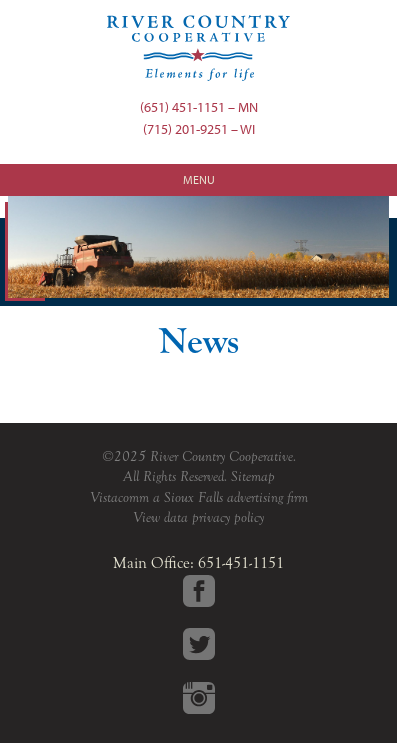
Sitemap (253, 476)
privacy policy (228, 517)
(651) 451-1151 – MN (199, 106)
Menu (199, 179)
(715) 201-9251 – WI (199, 128)
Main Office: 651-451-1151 (198, 563)
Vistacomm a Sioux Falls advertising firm (199, 497)
